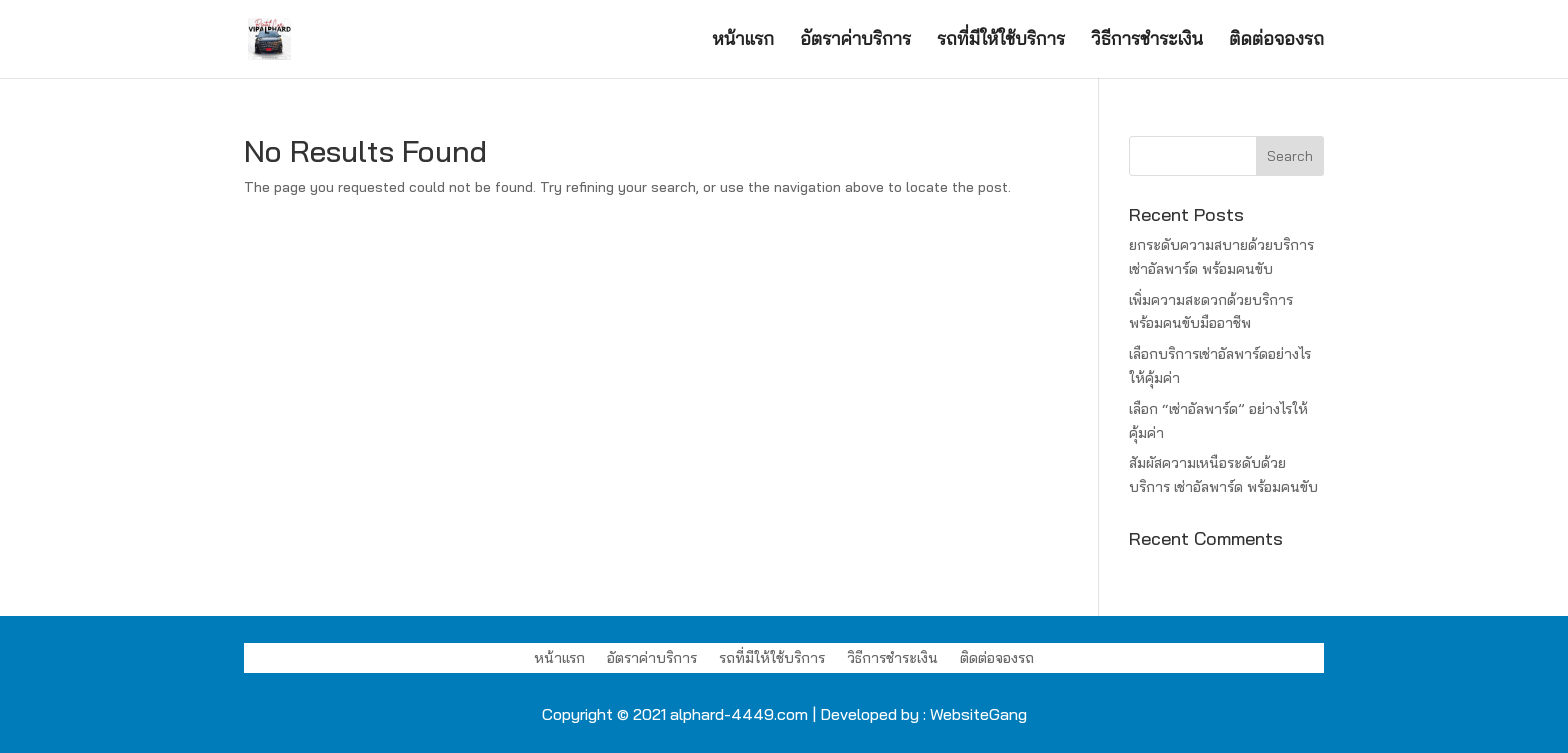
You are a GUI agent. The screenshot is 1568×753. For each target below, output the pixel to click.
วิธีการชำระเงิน (1147, 41)
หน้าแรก (743, 41)
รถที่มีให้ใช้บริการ (1001, 41)
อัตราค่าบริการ (855, 41)
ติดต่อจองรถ (1276, 41)
